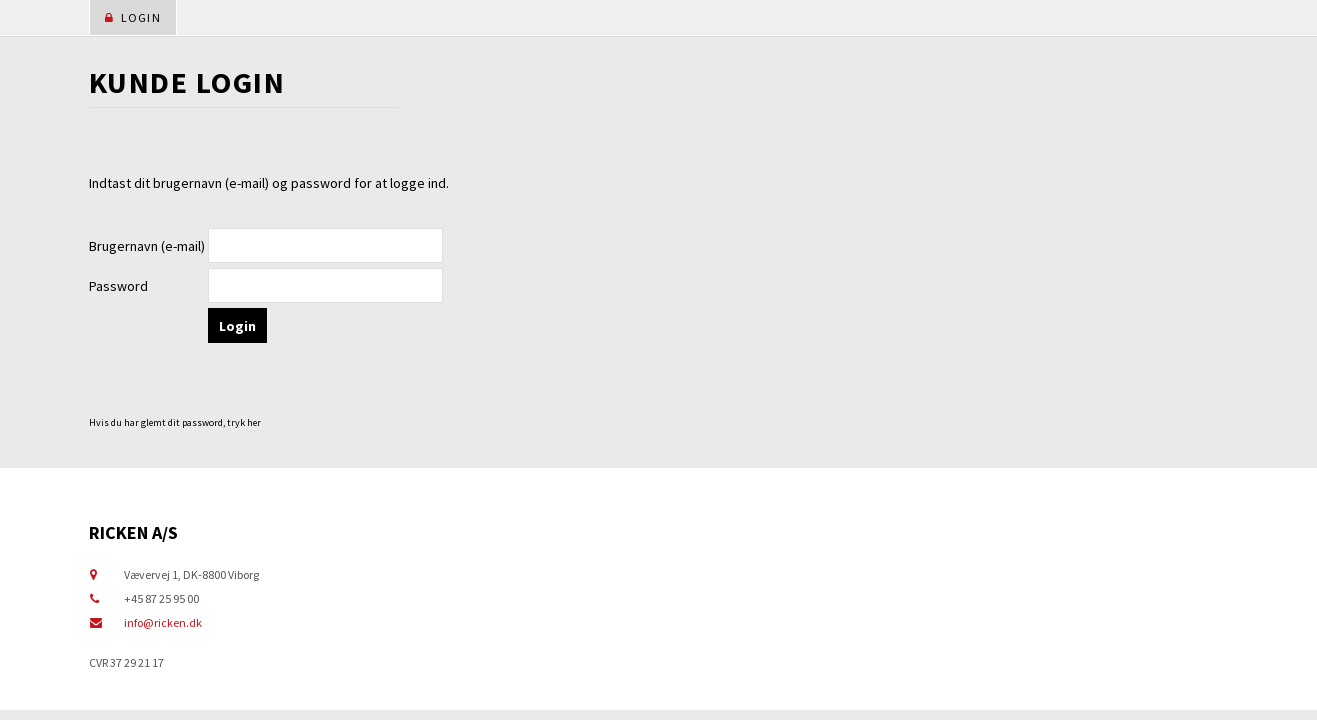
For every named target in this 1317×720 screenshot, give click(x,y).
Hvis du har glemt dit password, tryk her (175, 422)
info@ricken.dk (163, 622)
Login (133, 17)
